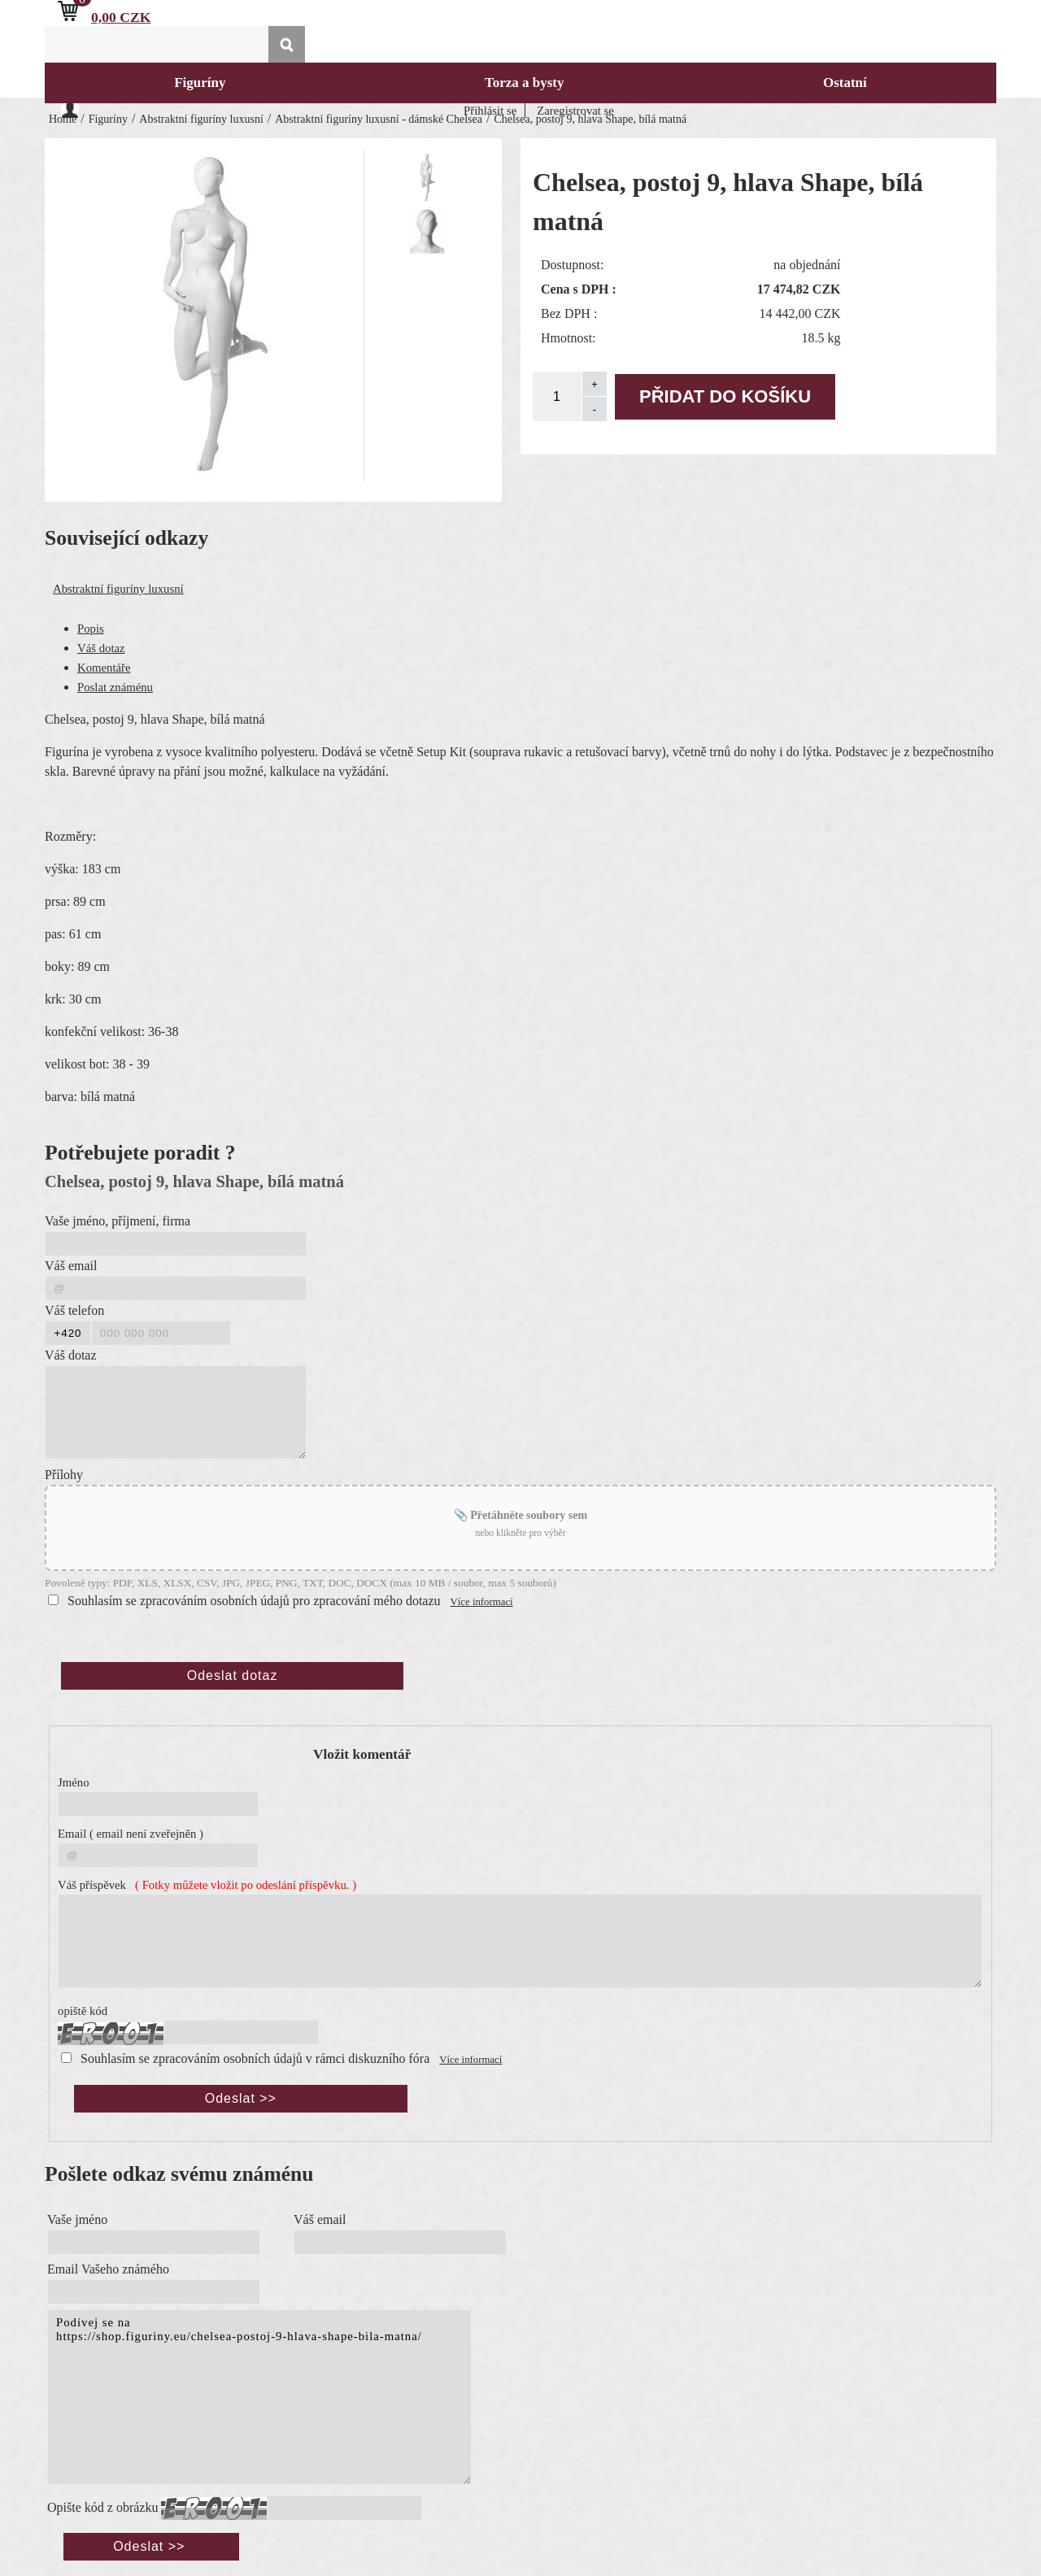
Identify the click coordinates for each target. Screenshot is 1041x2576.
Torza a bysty (524, 82)
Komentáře (104, 667)
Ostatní (845, 82)
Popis (90, 628)
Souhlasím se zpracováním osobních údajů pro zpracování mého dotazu (254, 1601)
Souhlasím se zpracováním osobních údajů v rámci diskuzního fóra (255, 2058)
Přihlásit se (490, 110)
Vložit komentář (362, 1754)
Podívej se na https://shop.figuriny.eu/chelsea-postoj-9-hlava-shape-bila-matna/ (259, 2397)
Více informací (482, 1602)
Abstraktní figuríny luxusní (118, 588)
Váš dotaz (101, 648)
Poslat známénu (115, 687)
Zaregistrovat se (575, 110)
